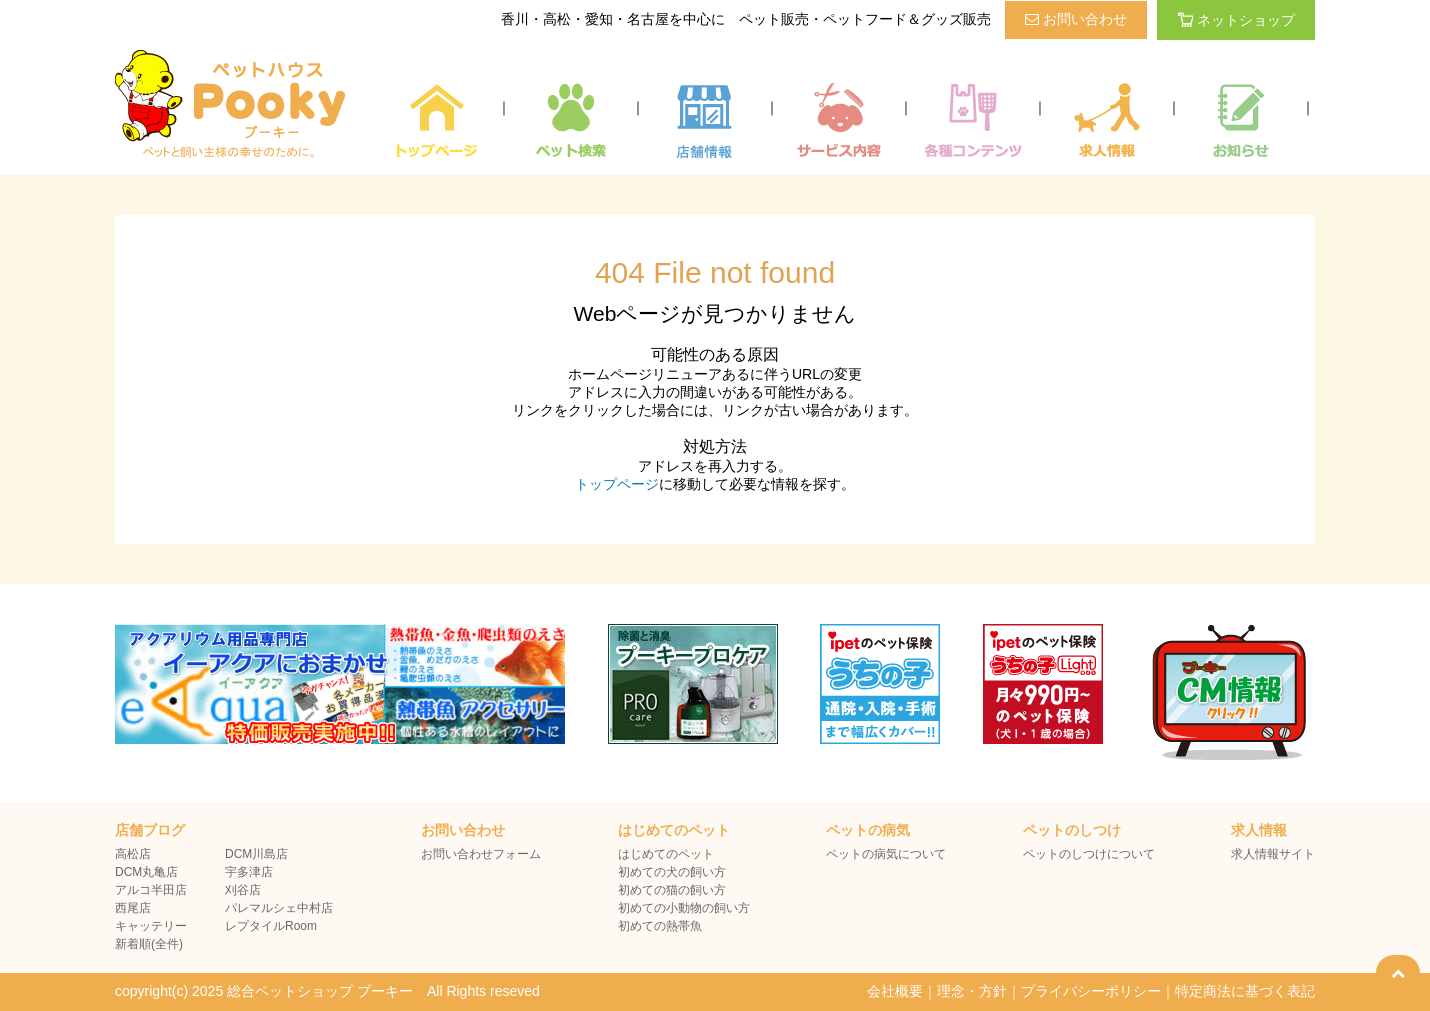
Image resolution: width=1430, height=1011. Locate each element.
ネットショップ (1236, 20)
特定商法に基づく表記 (1245, 991)
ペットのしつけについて (1089, 854)
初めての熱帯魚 (660, 926)
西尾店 (133, 908)
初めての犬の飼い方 (672, 872)
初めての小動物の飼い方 (684, 908)
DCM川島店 (256, 854)
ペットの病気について (886, 854)
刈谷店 (243, 890)
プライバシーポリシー (1091, 991)
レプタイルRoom (271, 926)
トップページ (617, 484)
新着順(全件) (149, 944)
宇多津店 (249, 872)
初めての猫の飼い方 (672, 890)
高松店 (133, 854)
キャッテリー (151, 926)
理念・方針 (972, 991)
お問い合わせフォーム (481, 854)
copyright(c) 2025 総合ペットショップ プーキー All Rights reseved (327, 991)
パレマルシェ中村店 (279, 908)
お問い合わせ (1076, 19)
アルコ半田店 (151, 890)
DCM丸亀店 (146, 872)
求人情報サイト (1273, 854)
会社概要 (895, 991)
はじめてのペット (666, 854)
